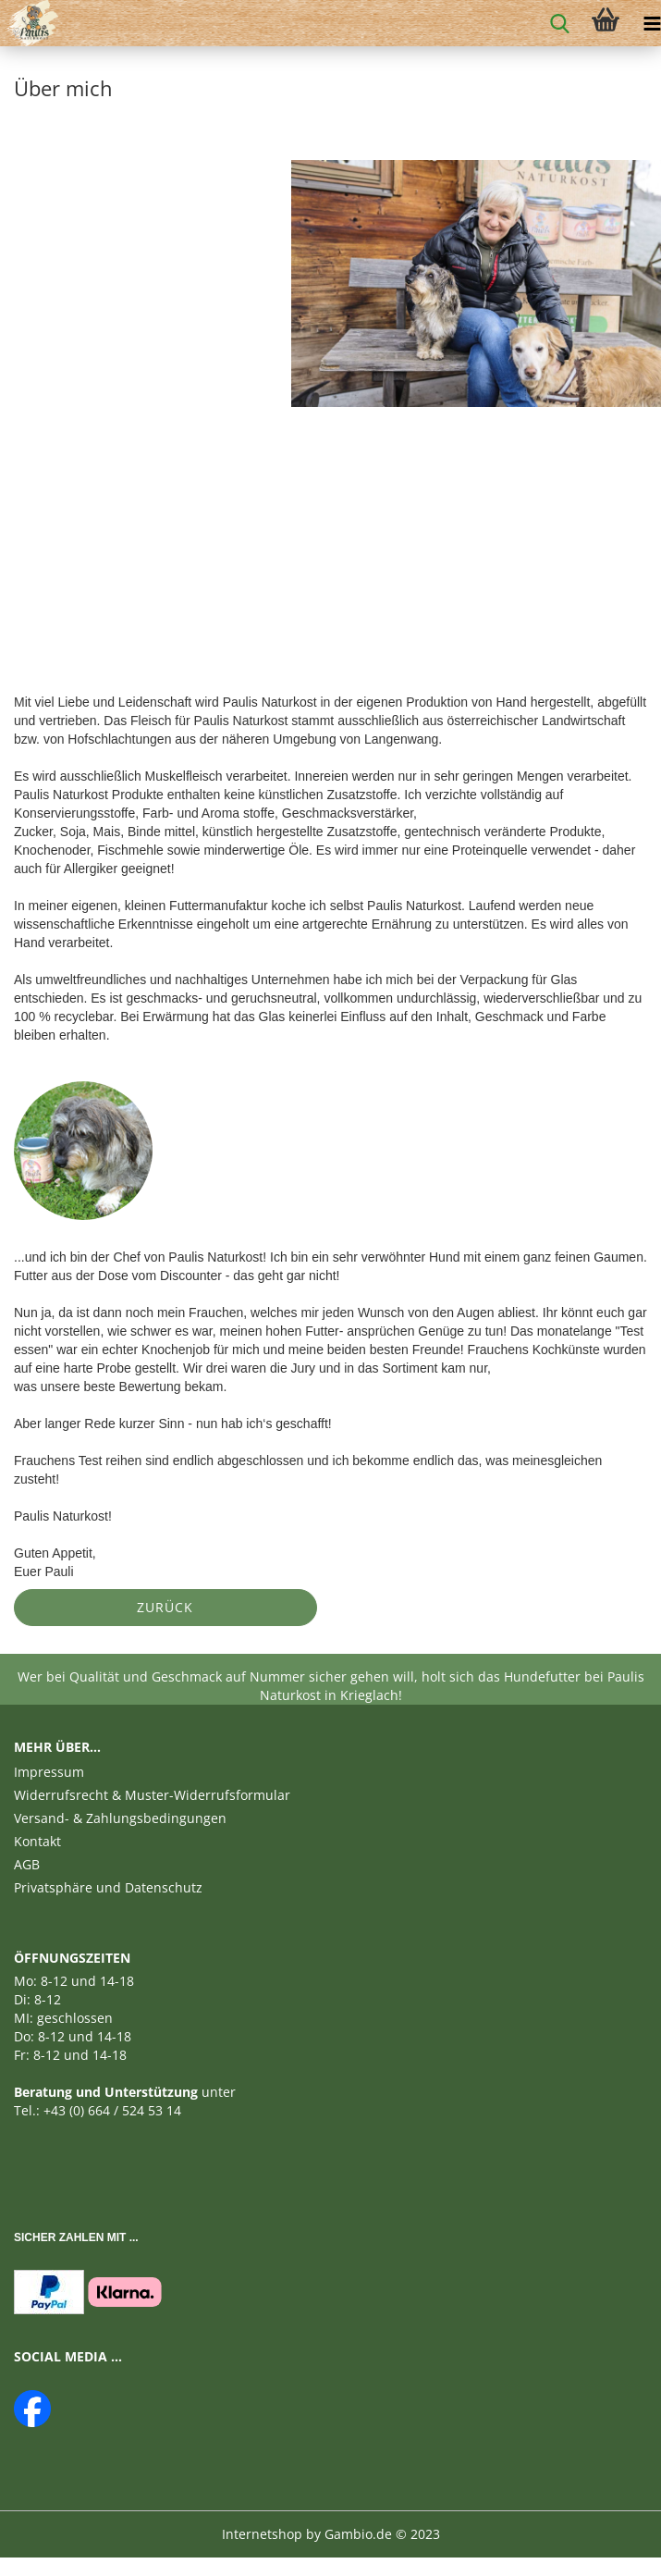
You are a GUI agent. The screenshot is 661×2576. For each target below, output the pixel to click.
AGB (27, 1864)
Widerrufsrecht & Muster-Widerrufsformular (152, 1795)
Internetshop (262, 2534)
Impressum (49, 1772)
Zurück (165, 1607)
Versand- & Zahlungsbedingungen (120, 1818)
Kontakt (37, 1841)
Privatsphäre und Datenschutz (108, 1887)
